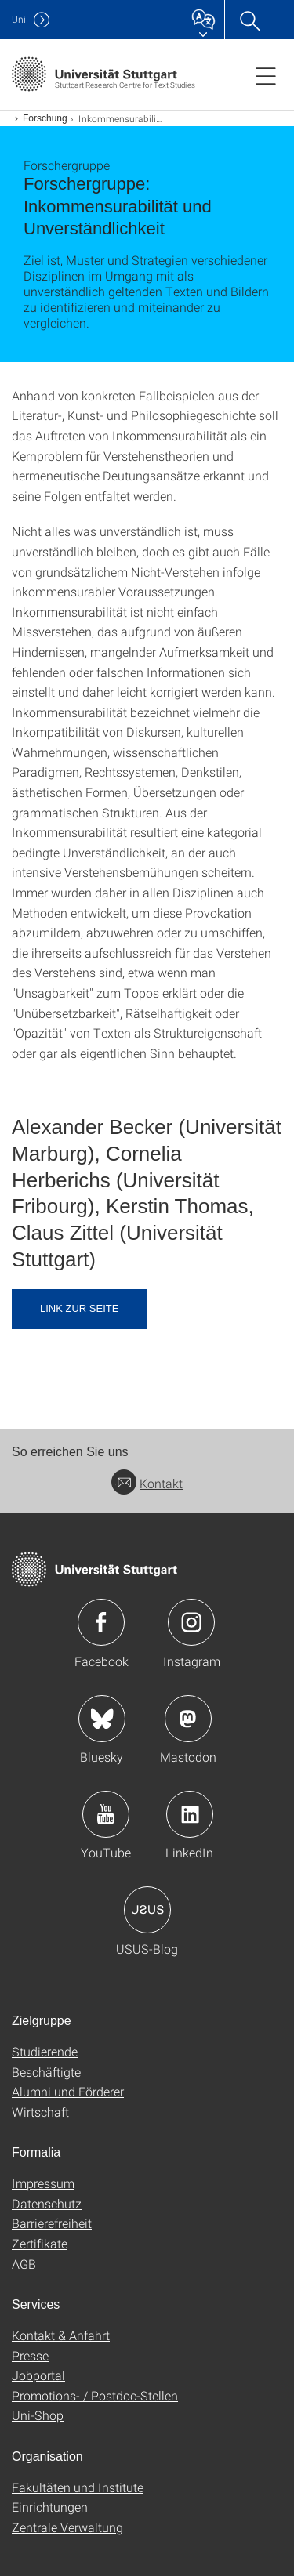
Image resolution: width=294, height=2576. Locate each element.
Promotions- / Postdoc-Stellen (95, 2395)
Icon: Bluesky (101, 1718)
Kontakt (147, 1483)
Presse (30, 2355)
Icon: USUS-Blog (147, 1909)
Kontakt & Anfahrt (61, 2335)
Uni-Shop (38, 2415)
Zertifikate (39, 2243)
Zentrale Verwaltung (67, 2527)
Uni (19, 19)
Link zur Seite (79, 1308)
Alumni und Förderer (68, 2091)
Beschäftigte (46, 2071)
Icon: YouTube (105, 1814)
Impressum (43, 2183)
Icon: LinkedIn (189, 1814)
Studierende (45, 2051)
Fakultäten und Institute (77, 2487)
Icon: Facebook (101, 1622)
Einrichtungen (50, 2506)
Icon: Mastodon (188, 1718)
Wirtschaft (40, 2111)
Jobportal (38, 2375)
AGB (24, 2263)
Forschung (45, 118)
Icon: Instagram (191, 1622)
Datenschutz (47, 2203)
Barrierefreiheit (52, 2223)
